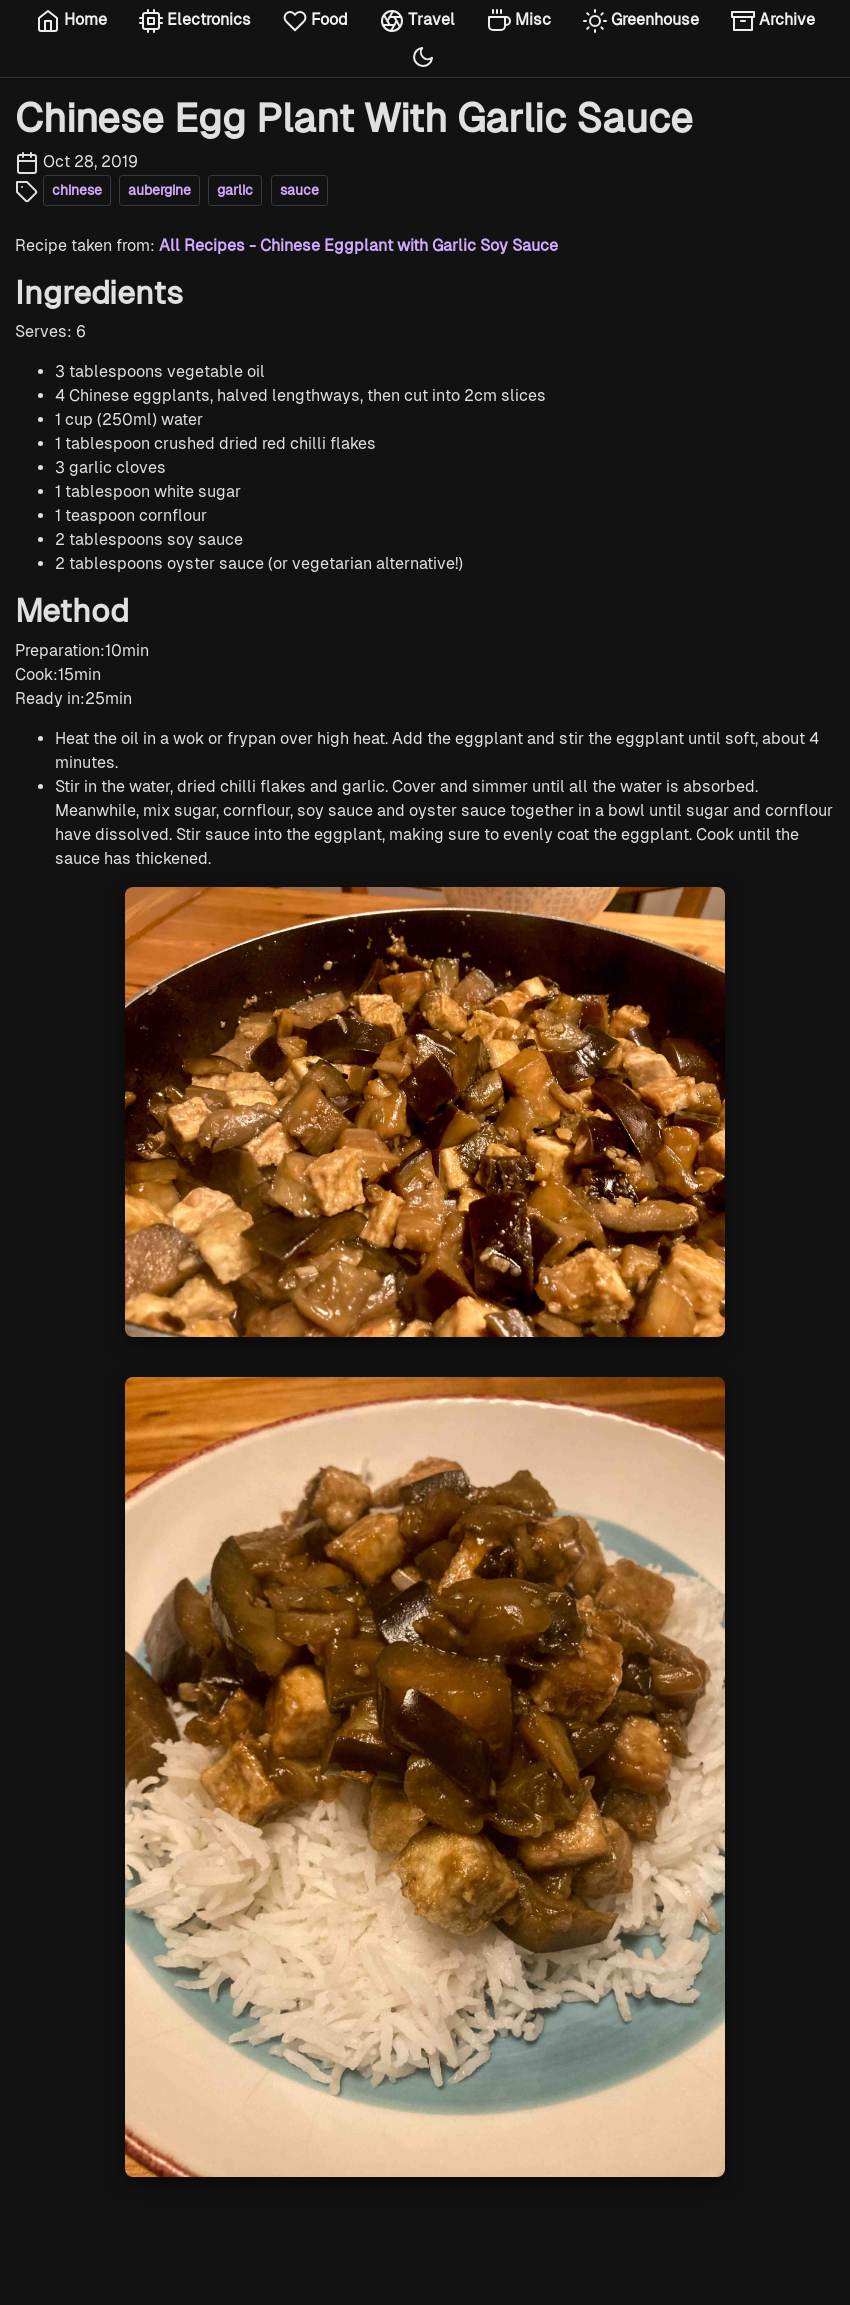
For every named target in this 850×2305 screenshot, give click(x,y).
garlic (235, 190)
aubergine (159, 190)
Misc (519, 21)
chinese (77, 190)
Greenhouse (641, 21)
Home (71, 21)
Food (315, 21)
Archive (773, 21)
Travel (417, 21)
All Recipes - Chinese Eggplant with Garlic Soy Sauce (358, 245)
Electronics (195, 21)
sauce (299, 190)
